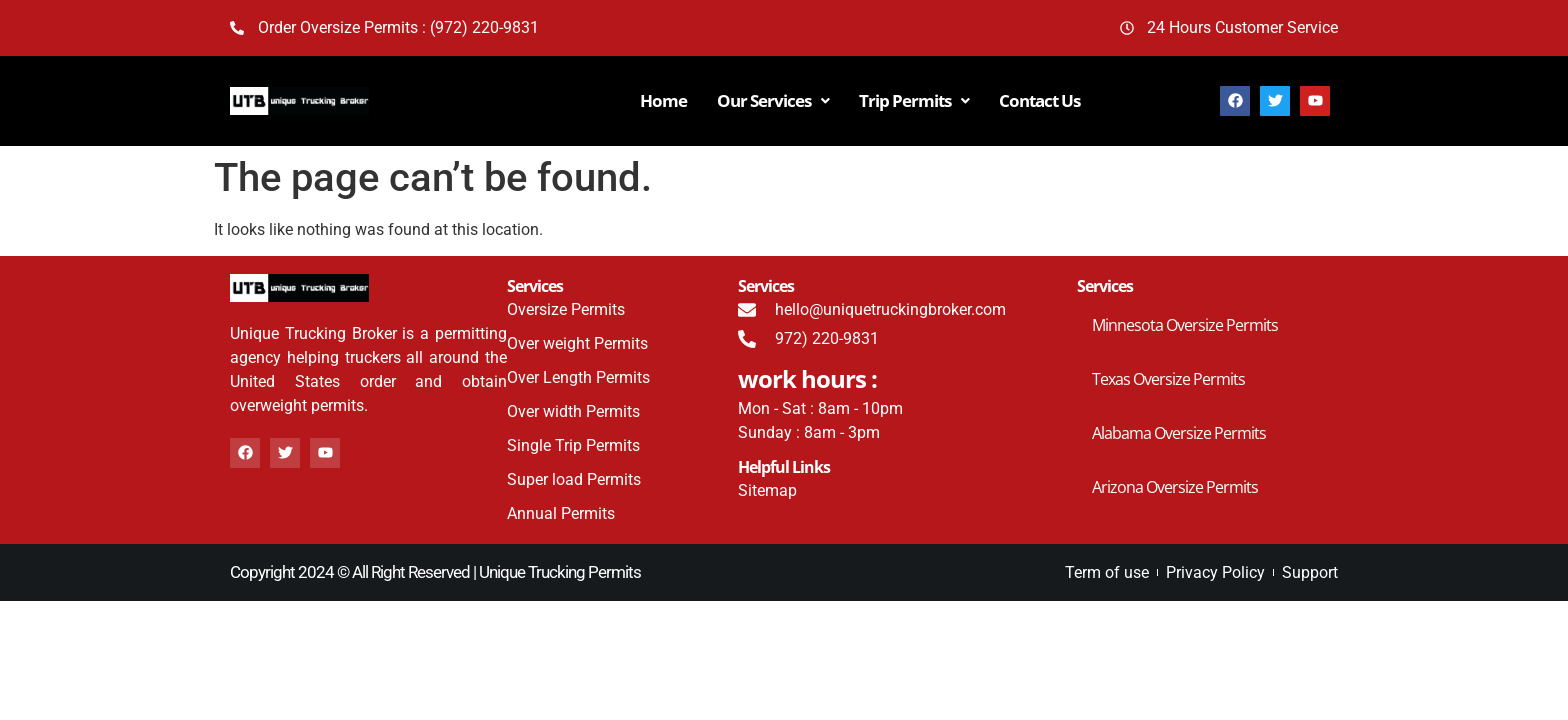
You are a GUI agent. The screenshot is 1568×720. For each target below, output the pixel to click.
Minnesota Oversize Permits (1185, 325)
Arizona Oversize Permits (1175, 487)
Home (663, 100)
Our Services (773, 100)
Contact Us (1039, 100)
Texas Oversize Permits (1168, 379)
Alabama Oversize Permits (1179, 433)
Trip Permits (914, 100)
